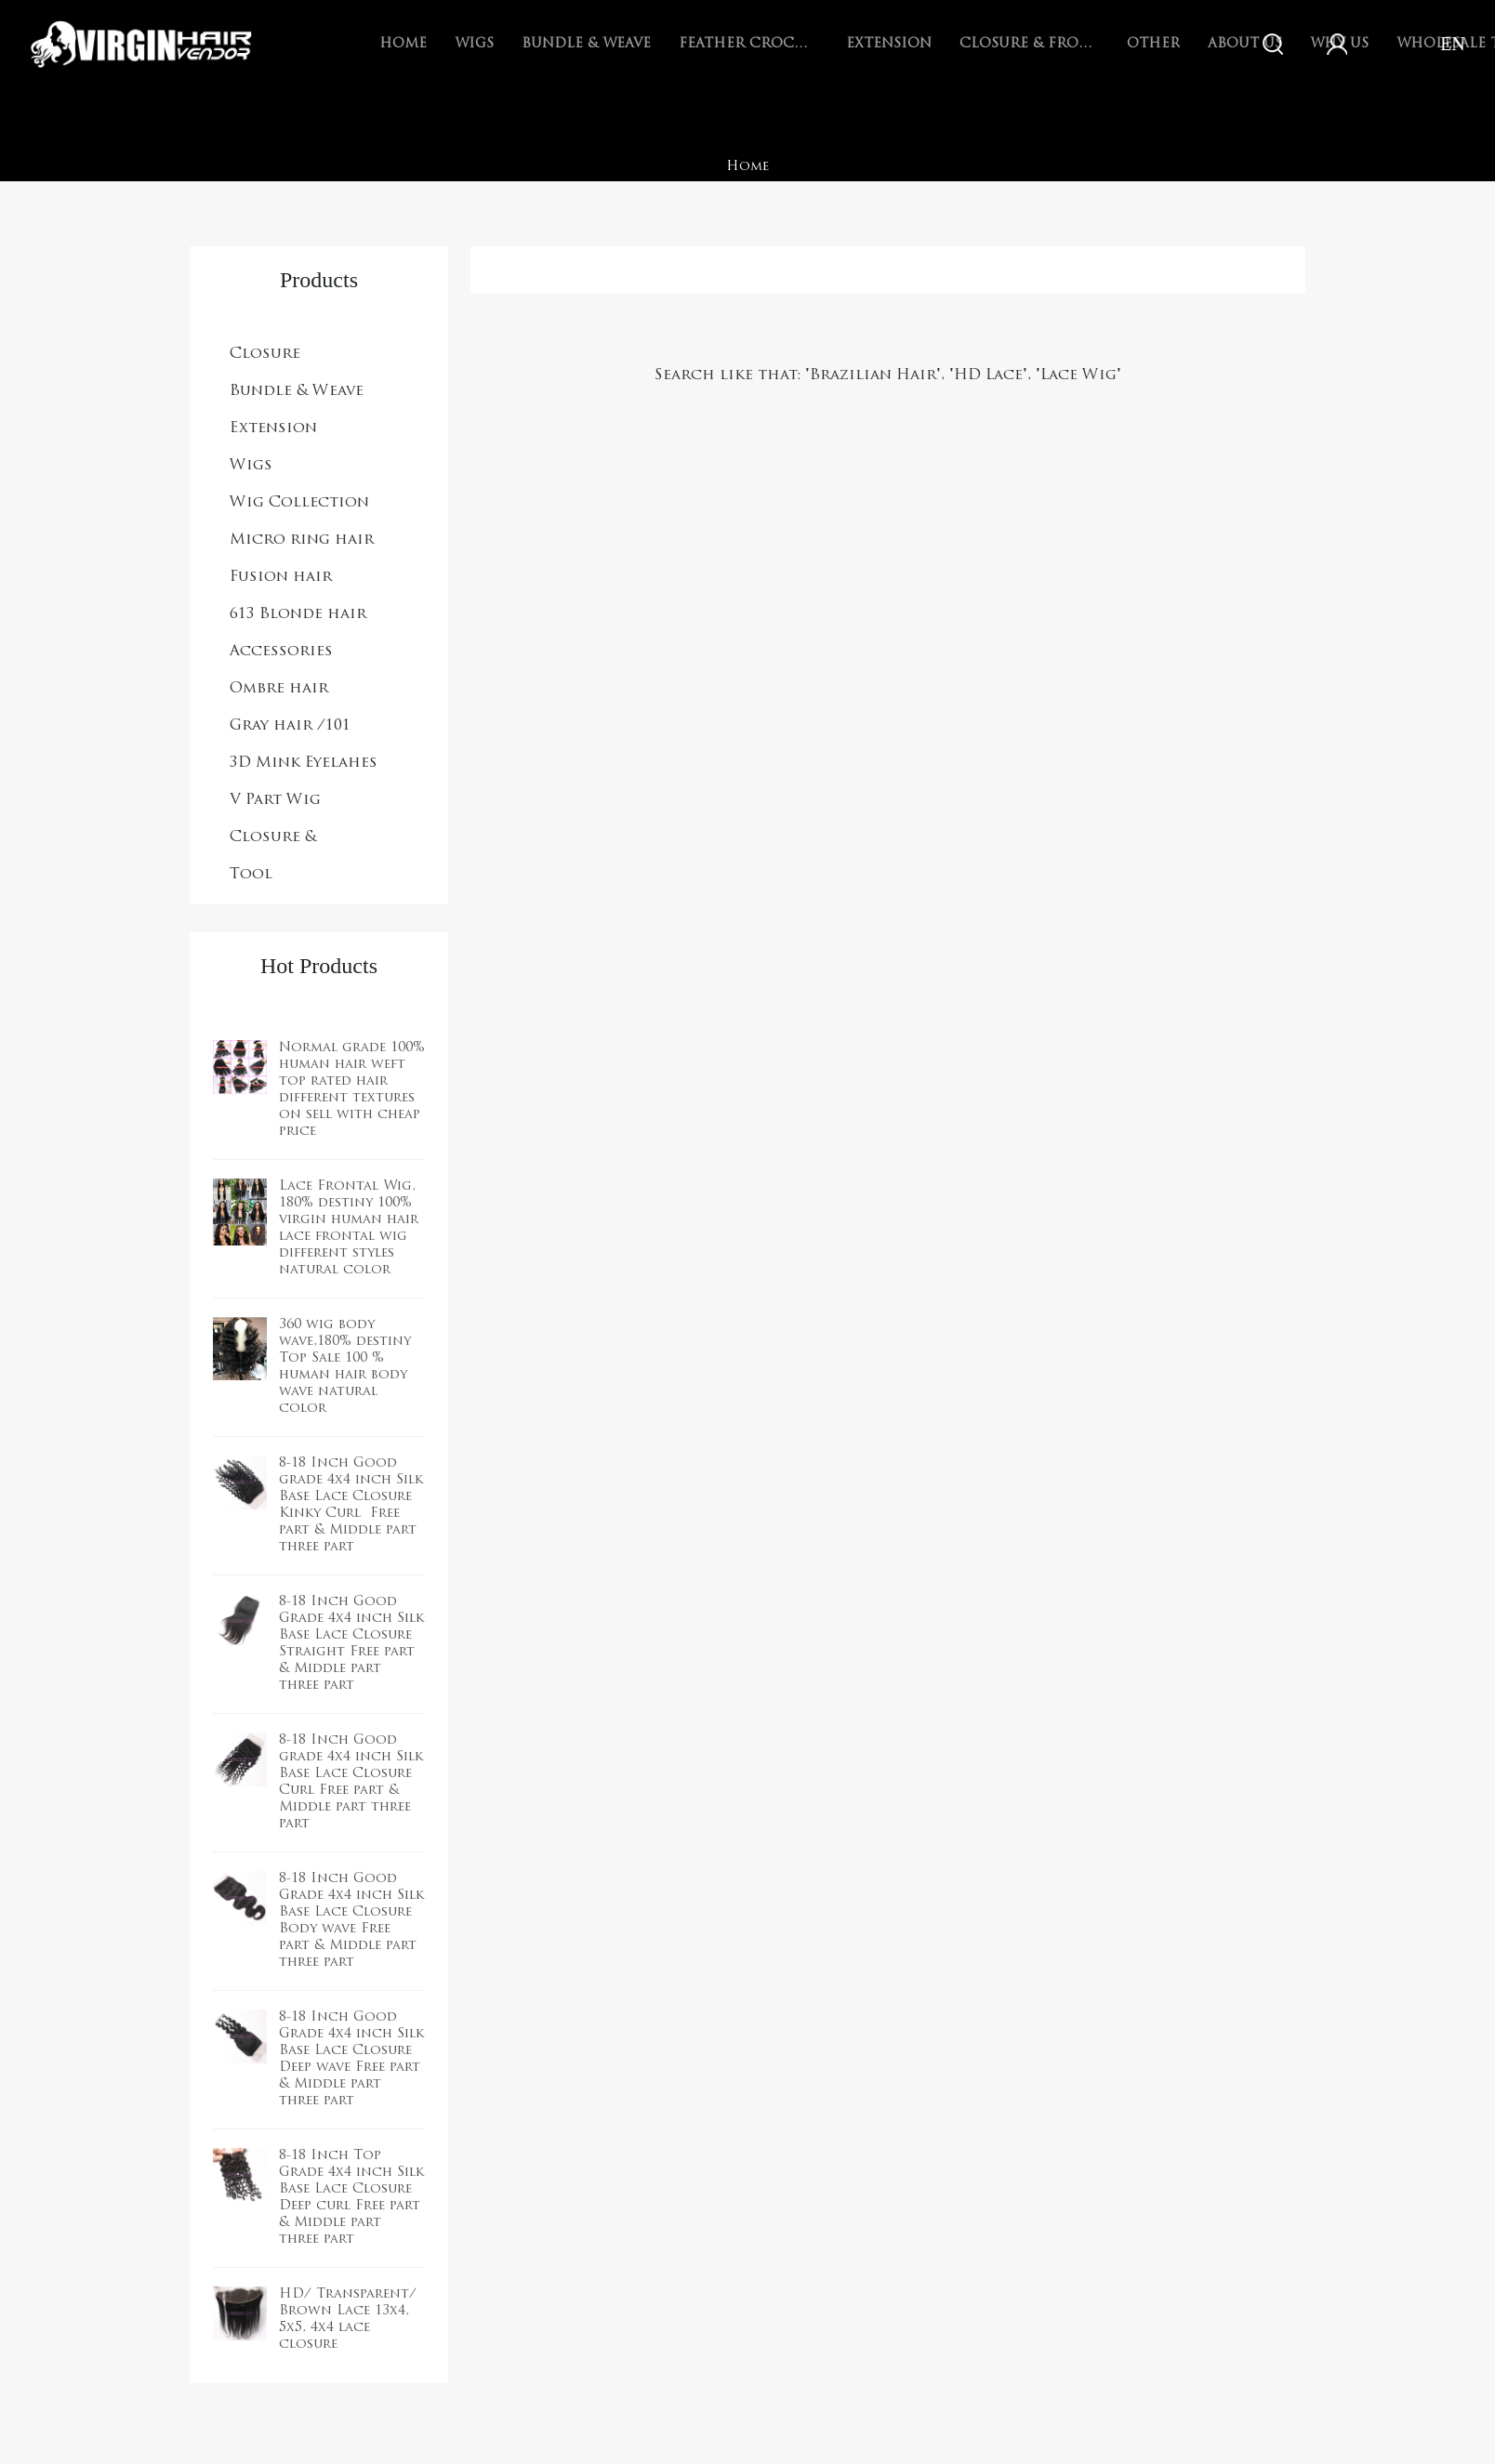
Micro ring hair (302, 540)
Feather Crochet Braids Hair (748, 44)
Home (403, 44)
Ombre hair (279, 688)
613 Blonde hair (298, 614)
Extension (889, 44)
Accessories (281, 651)
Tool (251, 874)
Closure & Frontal (1029, 44)
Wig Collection (299, 502)
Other (1153, 44)
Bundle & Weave (586, 44)
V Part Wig (275, 800)
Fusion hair (281, 577)
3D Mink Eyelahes (303, 763)
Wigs (474, 44)
